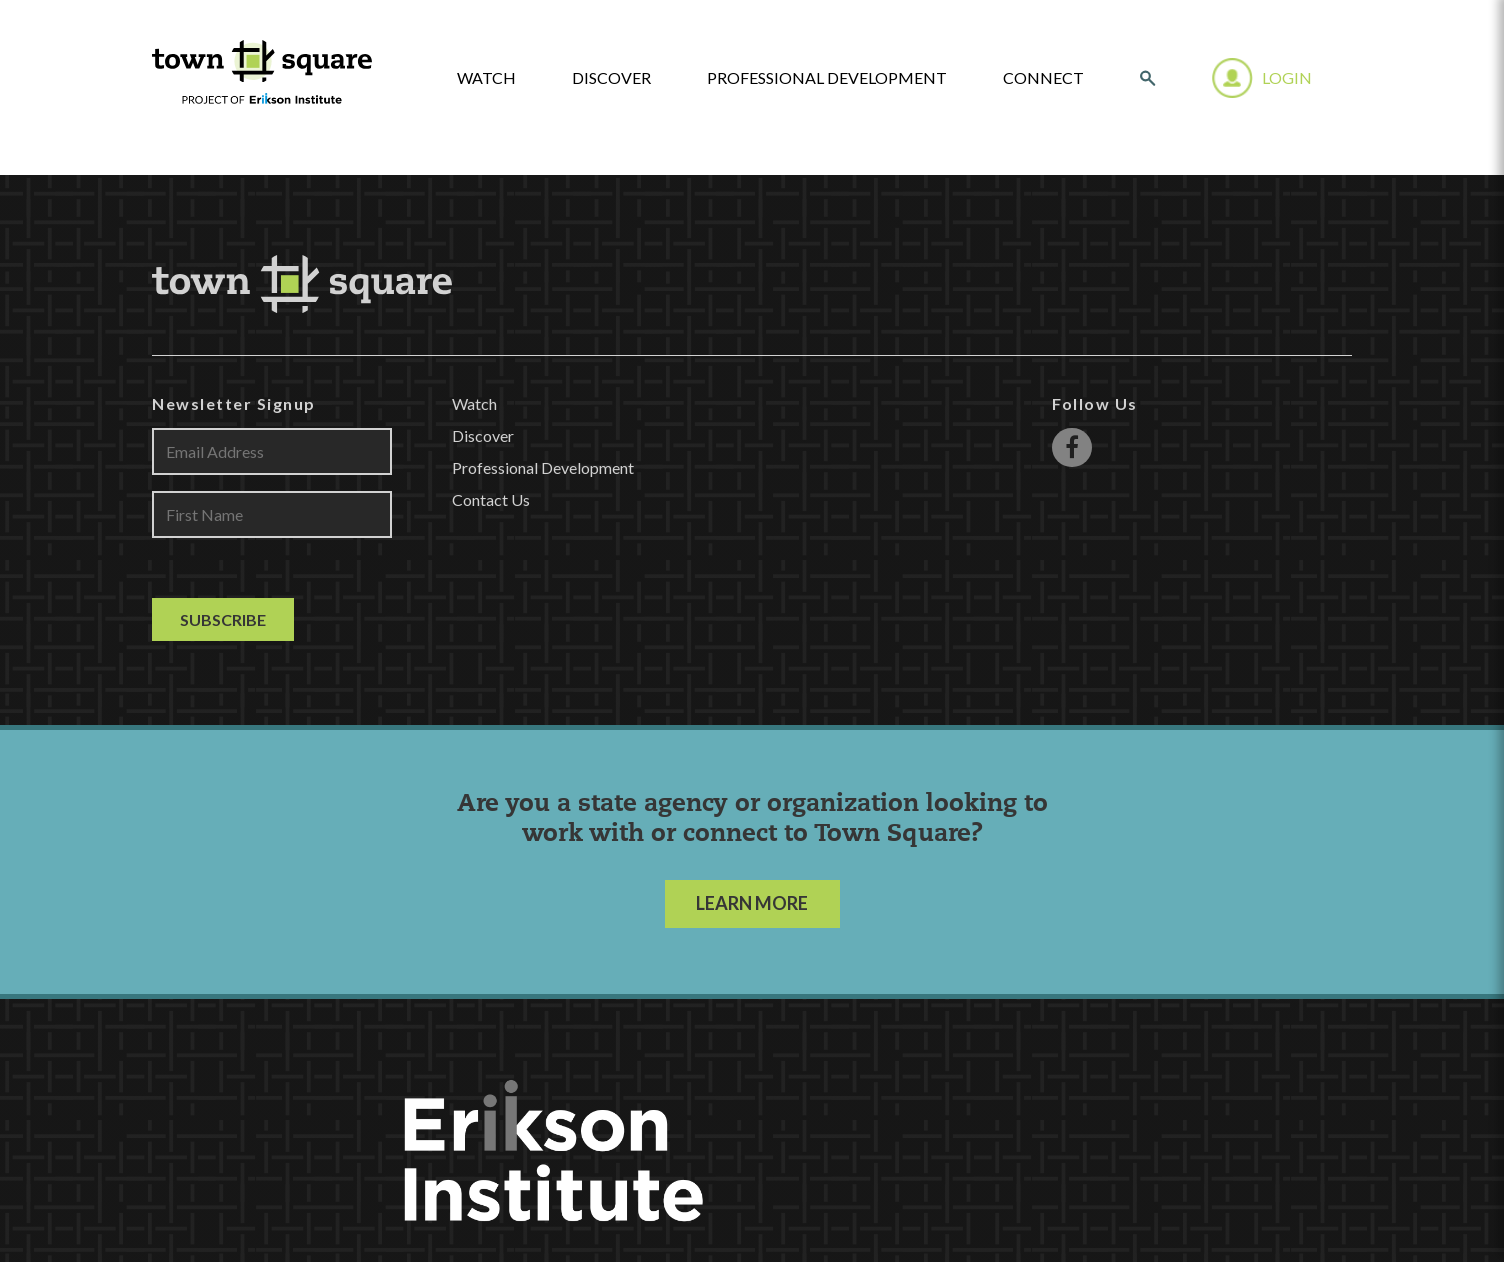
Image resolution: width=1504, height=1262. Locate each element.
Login (1287, 77)
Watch (474, 403)
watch (486, 78)
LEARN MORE (752, 903)
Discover (611, 78)
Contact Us (491, 499)
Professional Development (827, 78)
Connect (1043, 78)
